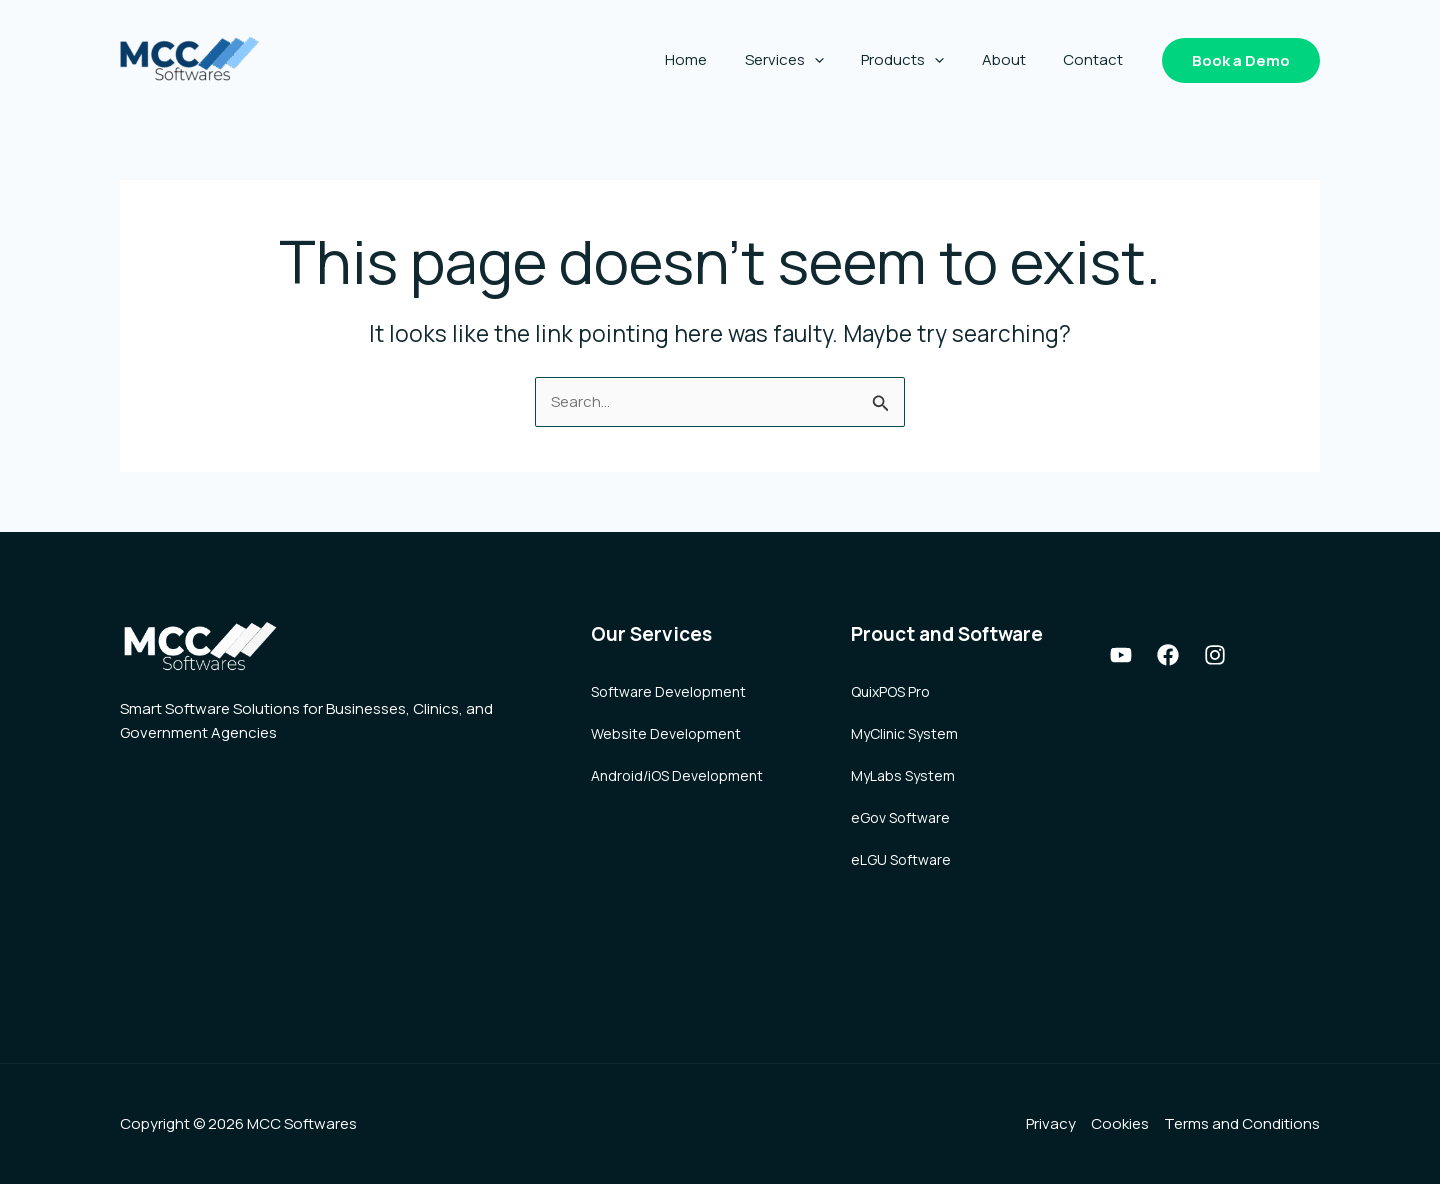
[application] (840, 60)
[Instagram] (1215, 655)
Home (720, 59)
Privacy (1051, 1123)
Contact (1097, 59)
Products (921, 60)
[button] (1241, 60)
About (1015, 59)
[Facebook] (1168, 655)
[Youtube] (1121, 655)
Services (810, 60)
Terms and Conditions (1242, 1123)
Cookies (1120, 1123)
